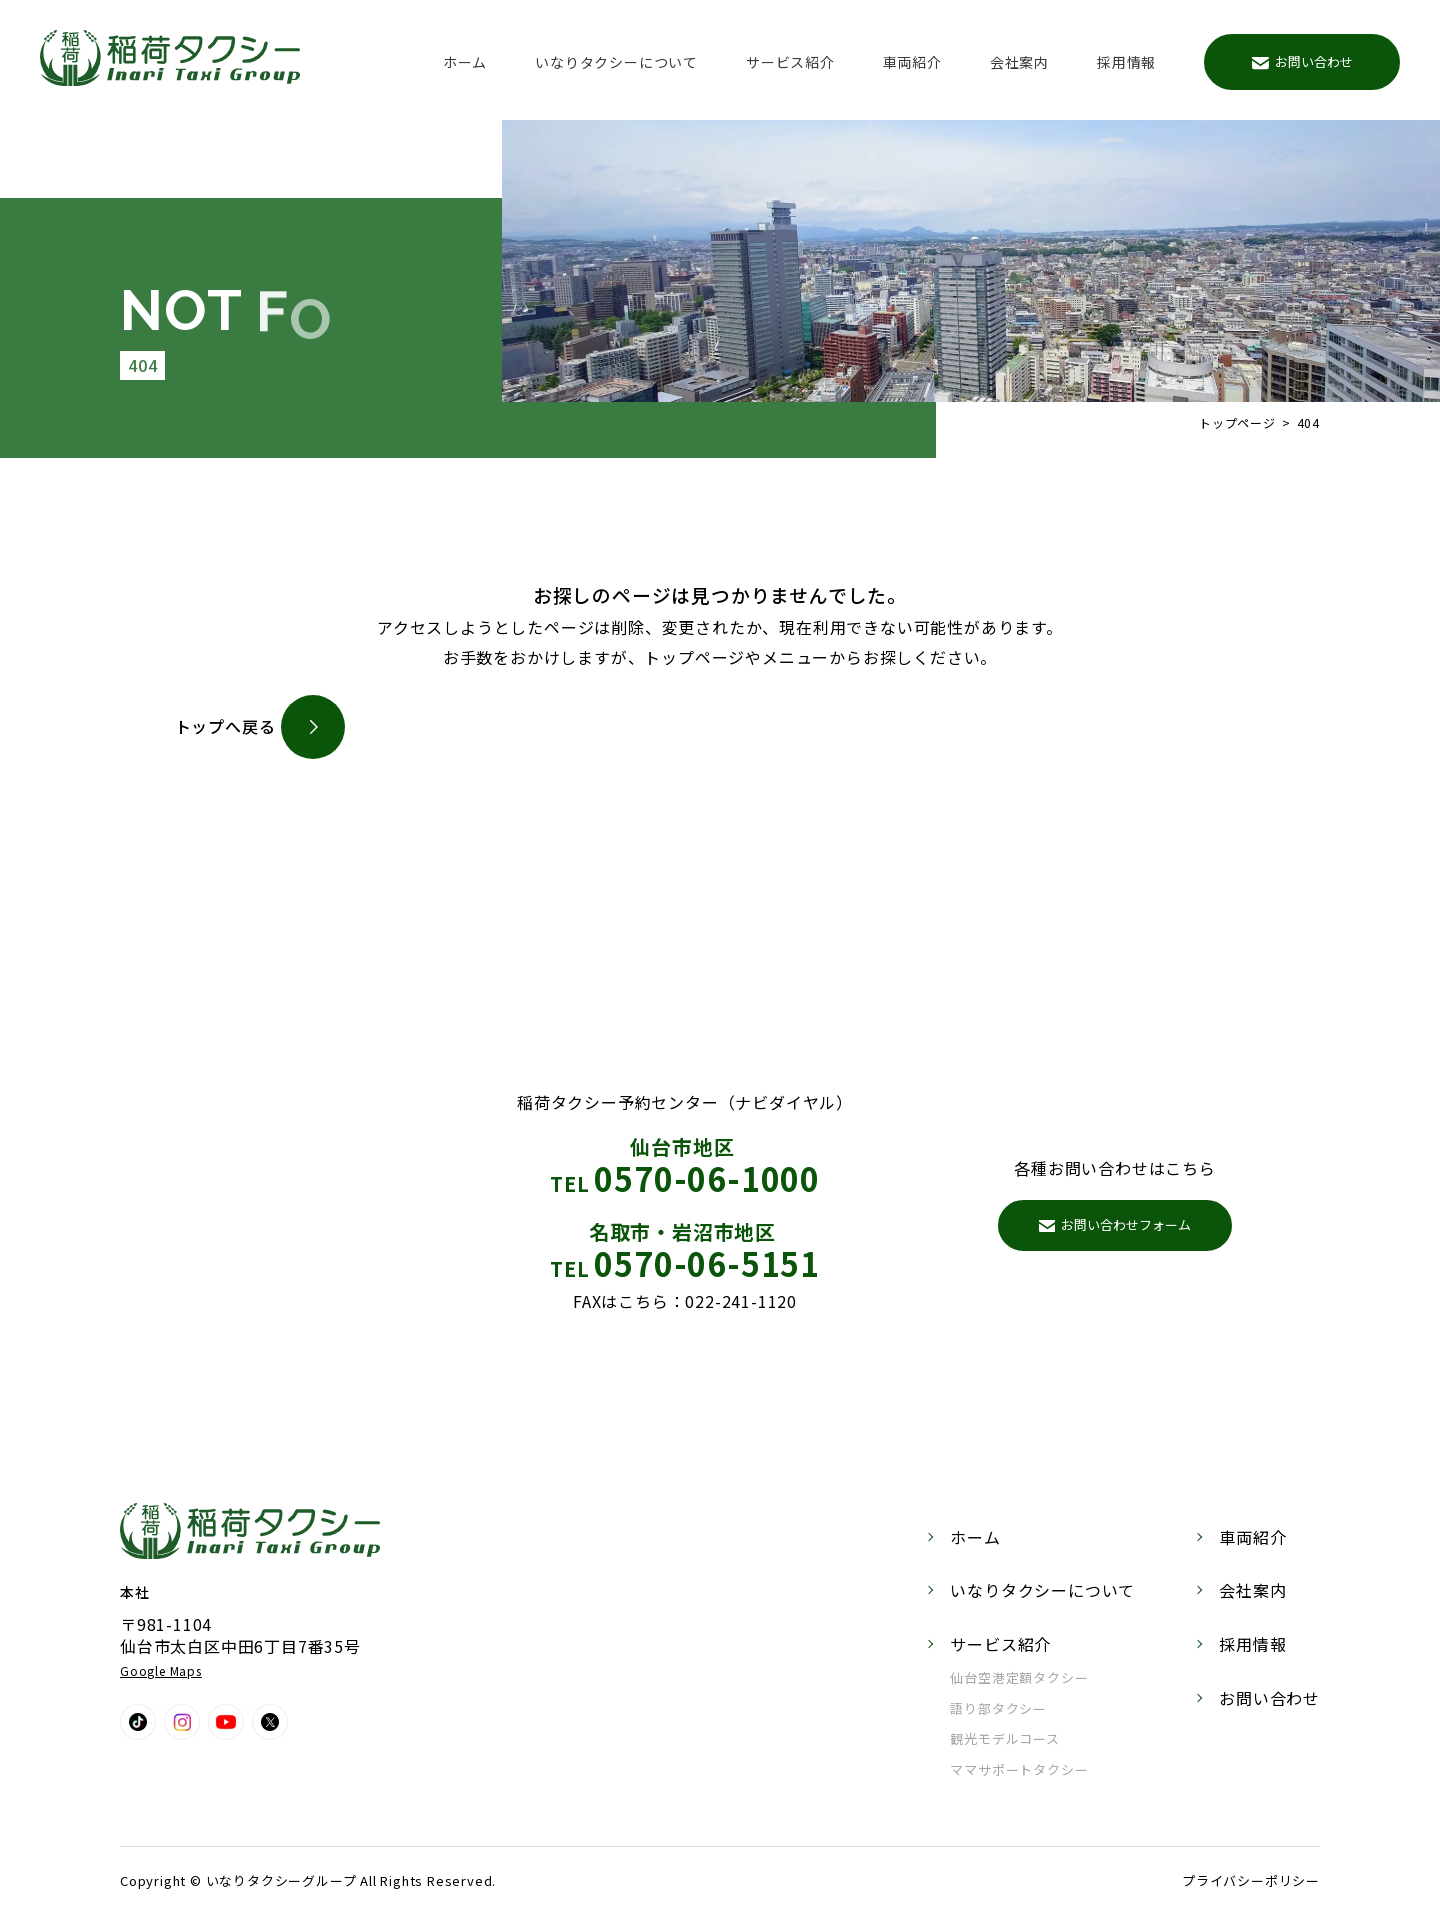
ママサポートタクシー (1019, 1769)
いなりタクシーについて (616, 62)
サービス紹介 (790, 62)
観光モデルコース (1004, 1738)
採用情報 (1126, 62)
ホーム (465, 62)
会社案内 (1019, 62)
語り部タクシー (998, 1708)
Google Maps (161, 1670)
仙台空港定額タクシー (1019, 1677)
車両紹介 (912, 62)
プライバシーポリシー (1251, 1880)
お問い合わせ (1302, 61)
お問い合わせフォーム (1115, 1224)
